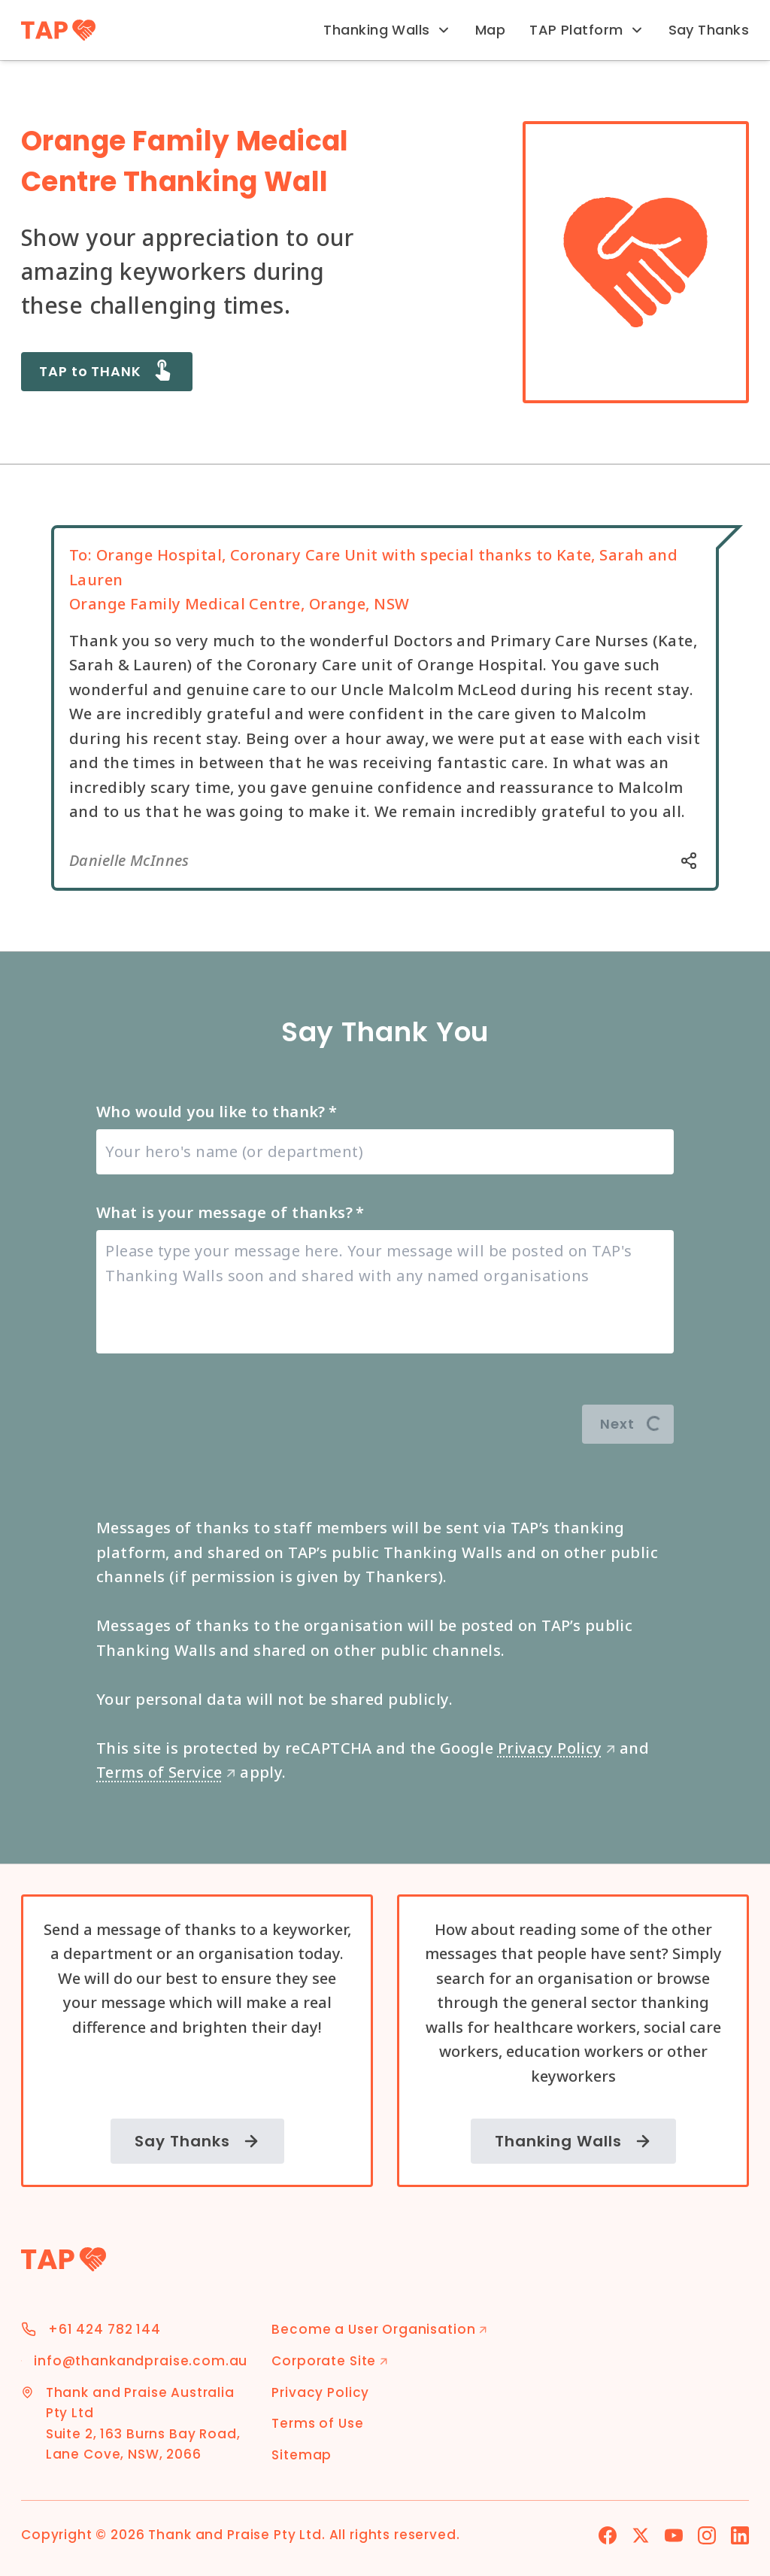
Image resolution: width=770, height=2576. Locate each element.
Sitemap (301, 2455)
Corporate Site (329, 2361)
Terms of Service (166, 1772)
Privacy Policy (557, 1748)
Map (490, 29)
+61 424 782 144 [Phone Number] (104, 2329)
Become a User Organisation (379, 2329)
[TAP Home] (58, 30)
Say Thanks (709, 29)
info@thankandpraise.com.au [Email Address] (140, 2361)
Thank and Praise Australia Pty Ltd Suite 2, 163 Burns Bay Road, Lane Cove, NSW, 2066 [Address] (143, 2423)
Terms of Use (317, 2423)
